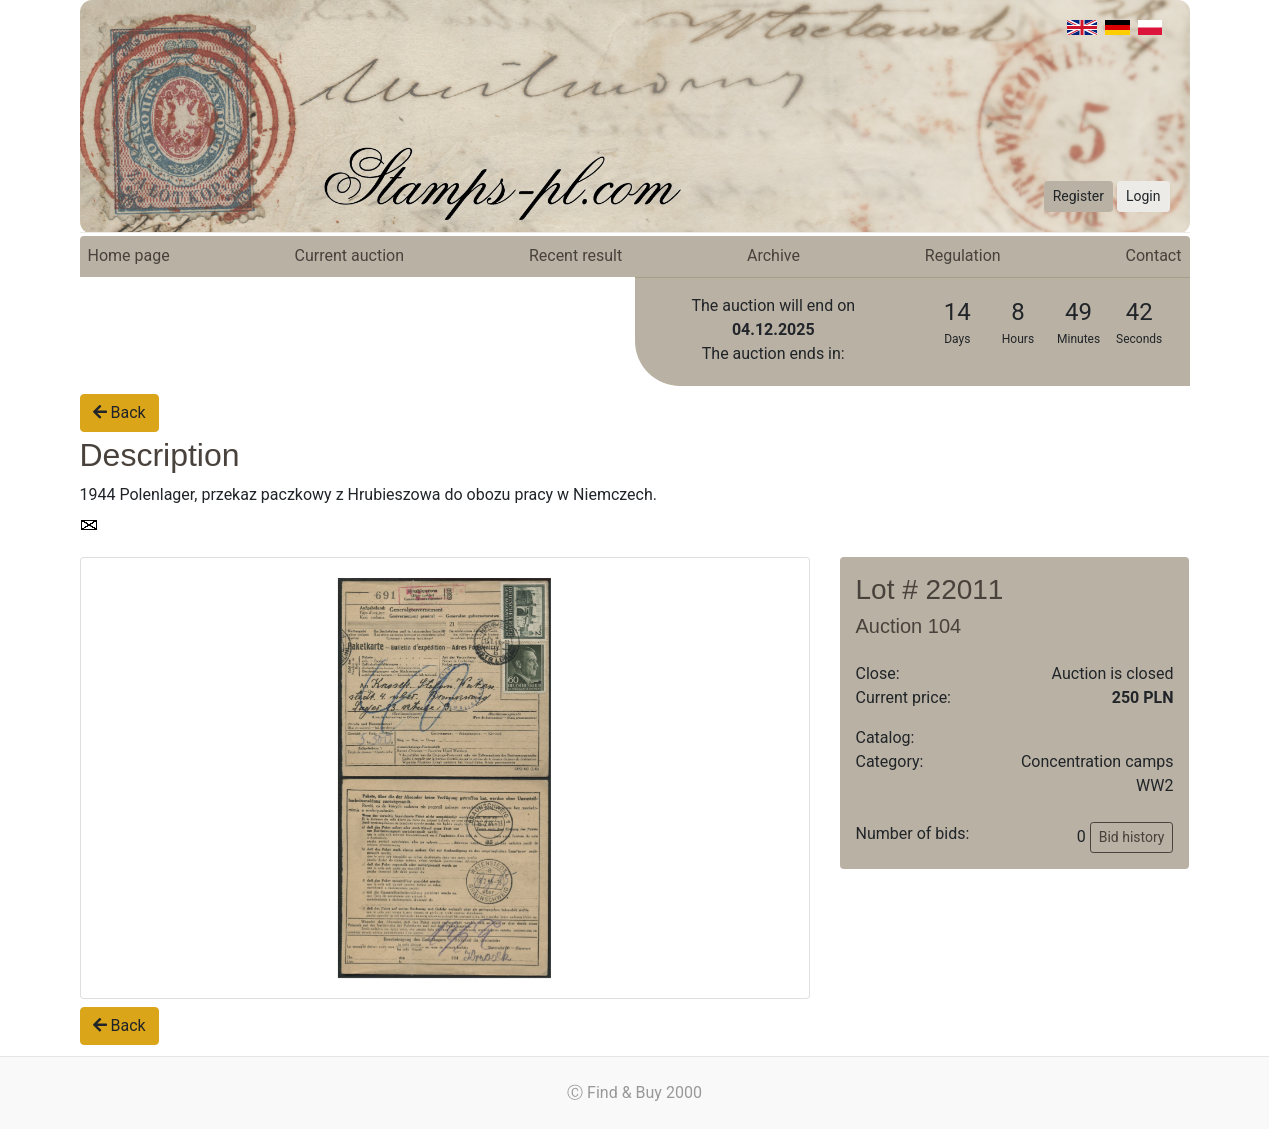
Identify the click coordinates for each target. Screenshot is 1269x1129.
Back (119, 412)
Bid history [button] (1132, 837)
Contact (1154, 255)
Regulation (963, 255)
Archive (773, 255)
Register (1078, 196)
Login (1143, 196)
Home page (129, 255)
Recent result (575, 255)
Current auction (349, 255)
